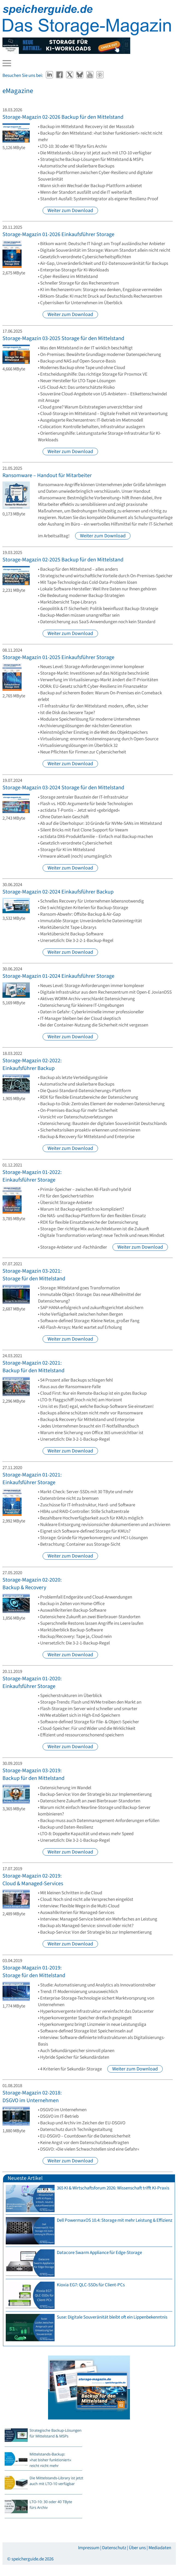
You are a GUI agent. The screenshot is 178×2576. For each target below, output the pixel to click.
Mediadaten (160, 2548)
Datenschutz (114, 2548)
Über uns (137, 2548)
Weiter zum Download (70, 210)
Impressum (88, 2548)
